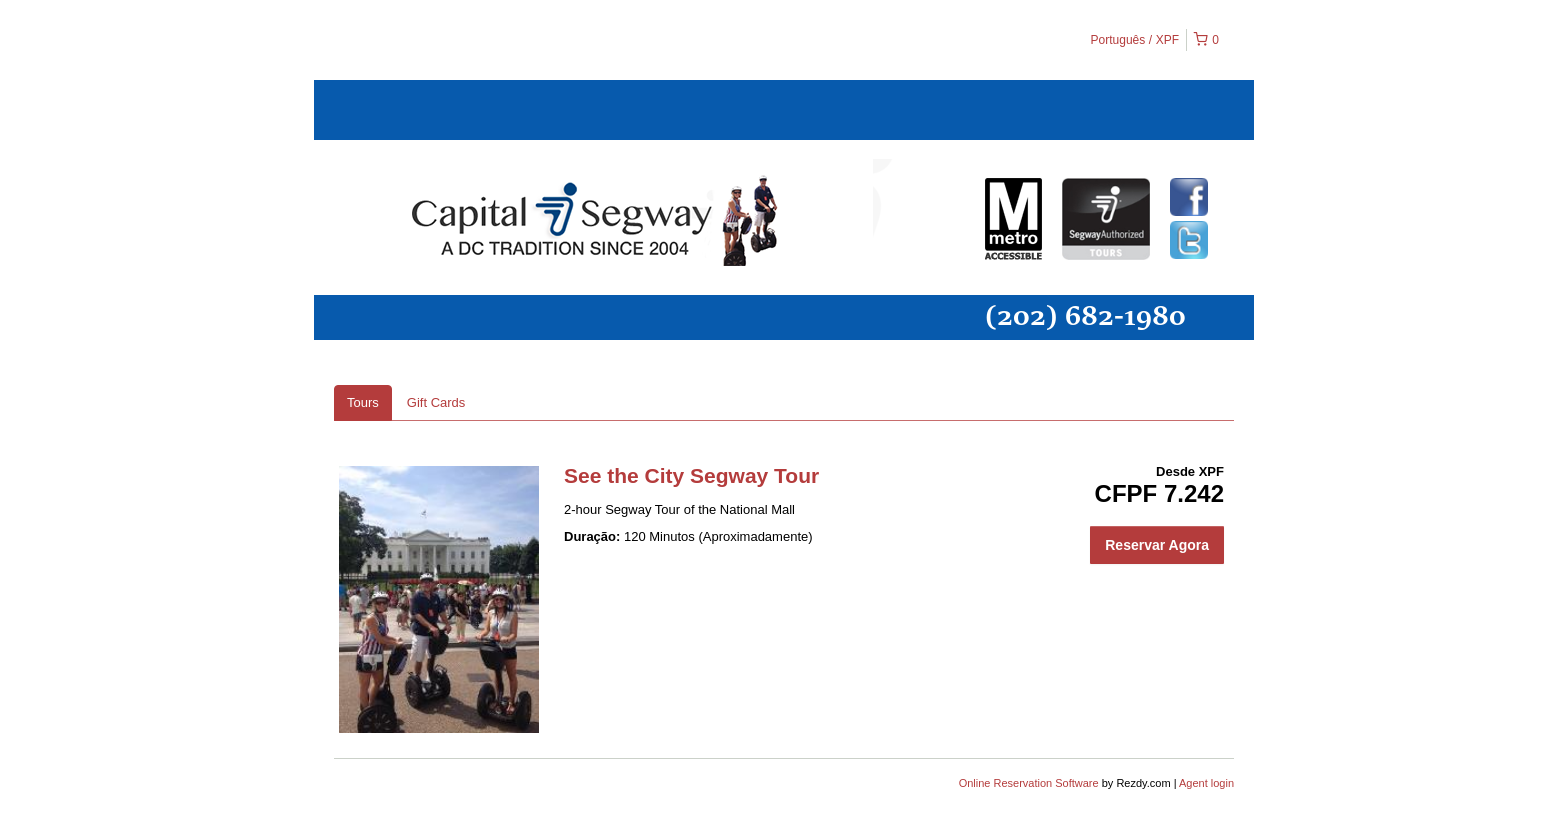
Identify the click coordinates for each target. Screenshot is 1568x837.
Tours (363, 402)
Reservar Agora (1157, 545)
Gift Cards (436, 402)
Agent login (1206, 783)
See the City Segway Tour (691, 475)
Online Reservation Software (1029, 783)
